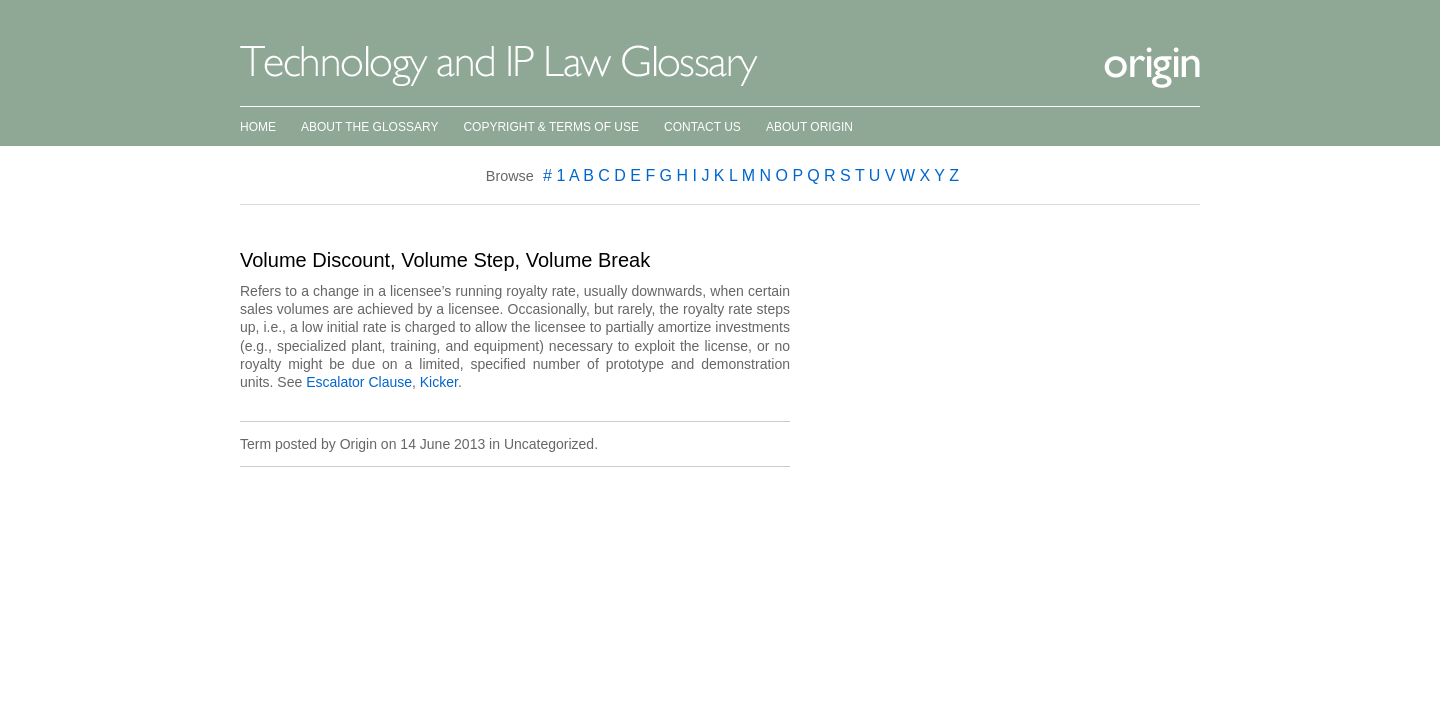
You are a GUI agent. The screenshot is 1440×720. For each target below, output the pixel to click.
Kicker (439, 382)
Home (258, 127)
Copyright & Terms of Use (551, 127)
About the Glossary (369, 127)
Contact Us (702, 127)
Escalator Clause (359, 382)
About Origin (809, 127)
